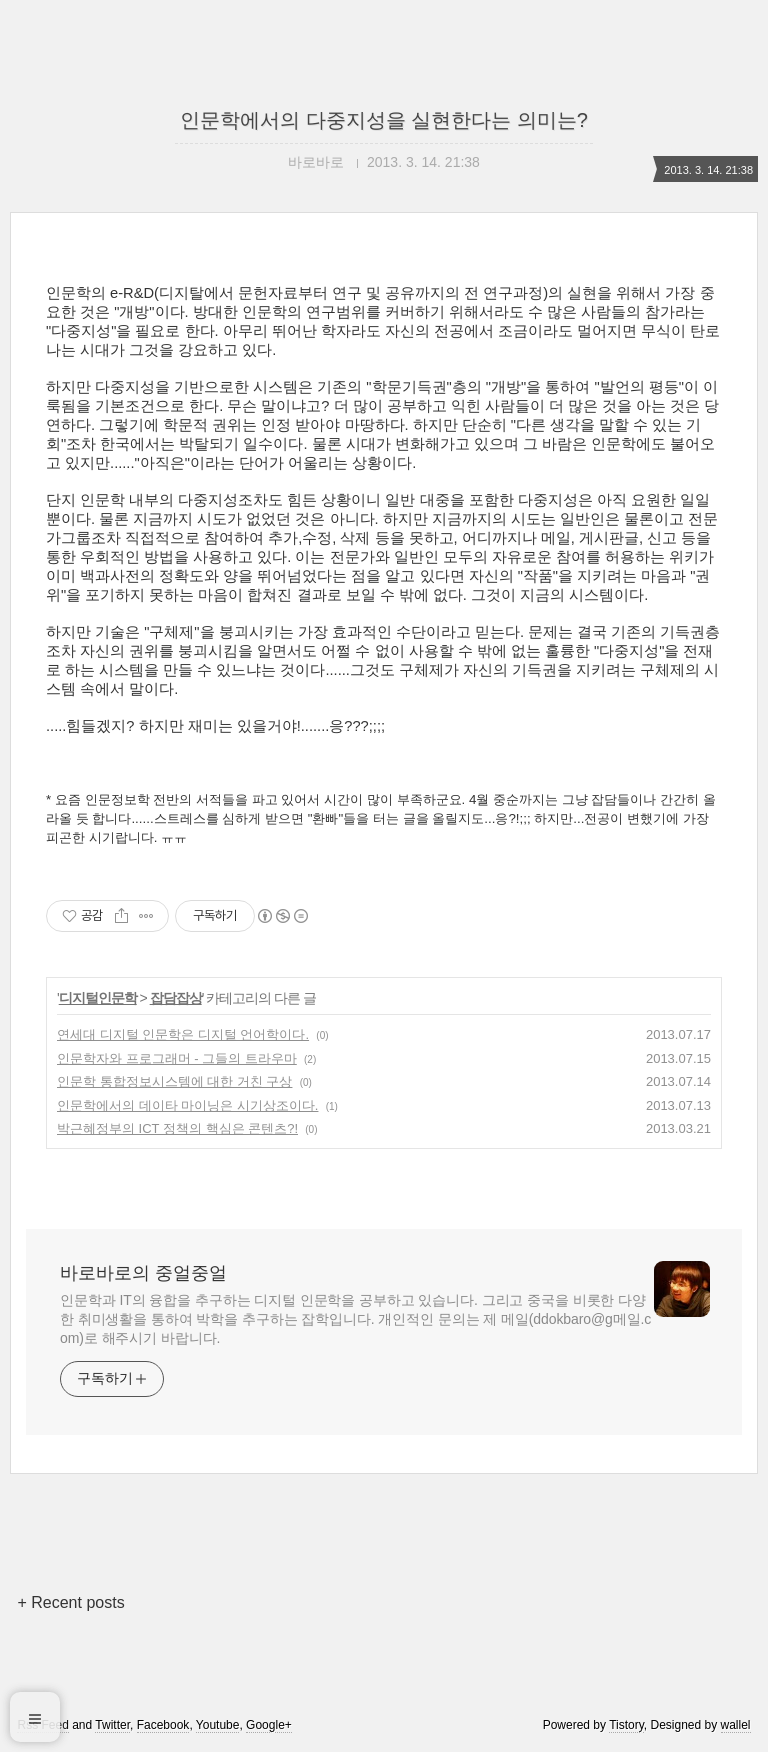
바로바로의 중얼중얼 (143, 1273)
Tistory (626, 1725)
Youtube (218, 1725)
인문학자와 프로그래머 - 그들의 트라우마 (177, 1058)
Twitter (112, 1725)
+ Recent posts (70, 1602)
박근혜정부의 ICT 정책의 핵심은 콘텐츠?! (177, 1128)
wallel (736, 1725)
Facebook (163, 1725)
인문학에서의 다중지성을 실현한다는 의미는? (384, 120)
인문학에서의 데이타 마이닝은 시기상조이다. (187, 1105)
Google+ (269, 1725)
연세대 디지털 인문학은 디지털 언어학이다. (183, 1034)
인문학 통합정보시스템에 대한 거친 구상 (174, 1081)
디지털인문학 (98, 998)
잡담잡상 (176, 998)
